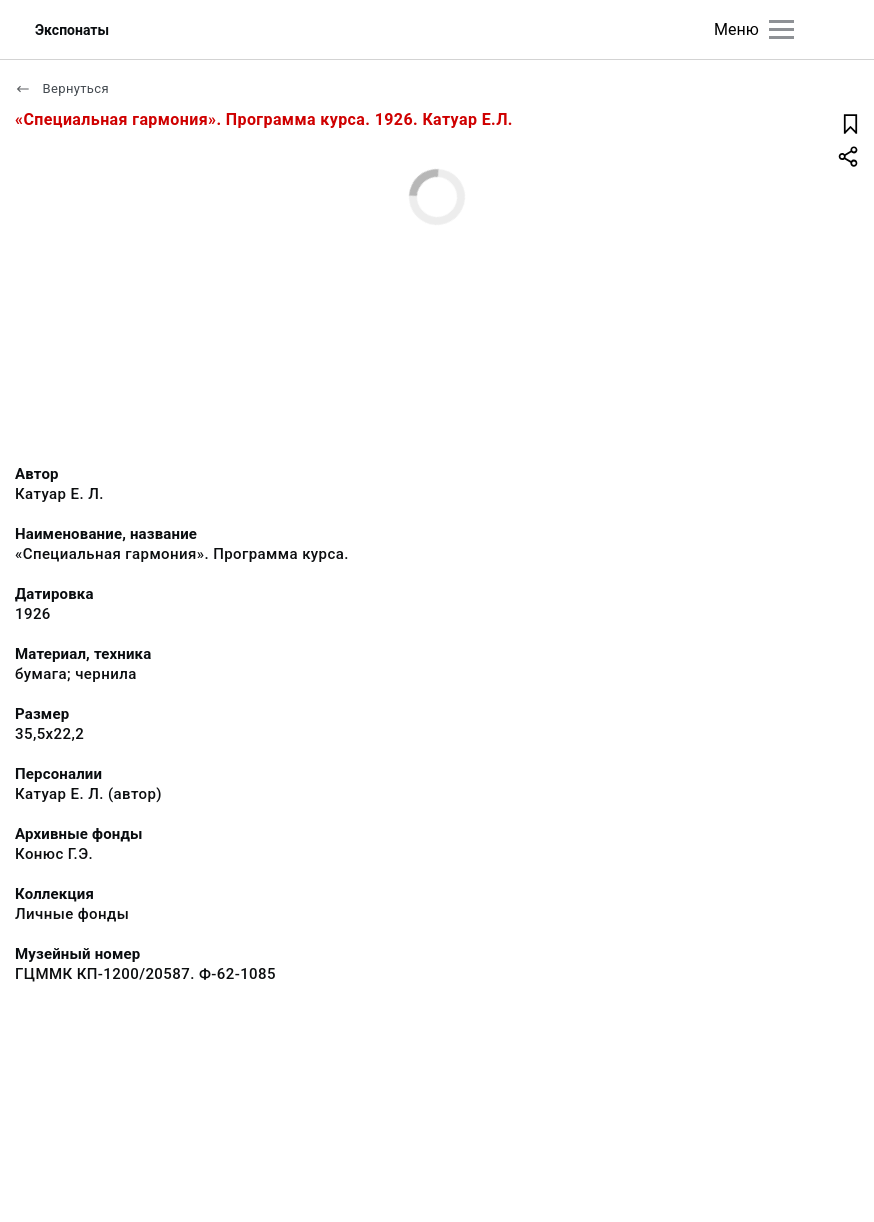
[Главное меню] (781, 29)
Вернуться (62, 88)
